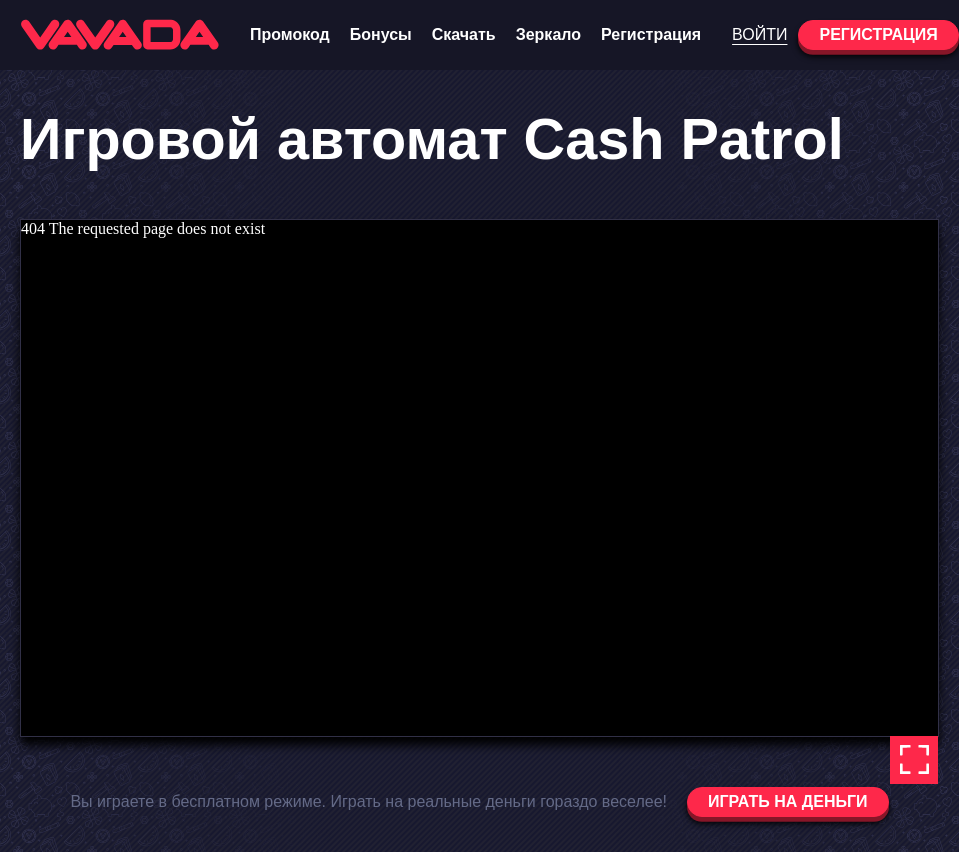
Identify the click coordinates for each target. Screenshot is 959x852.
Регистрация (651, 34)
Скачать (464, 34)
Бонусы (381, 34)
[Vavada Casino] (120, 35)
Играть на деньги (788, 801)
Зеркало (548, 34)
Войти (759, 34)
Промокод (290, 34)
